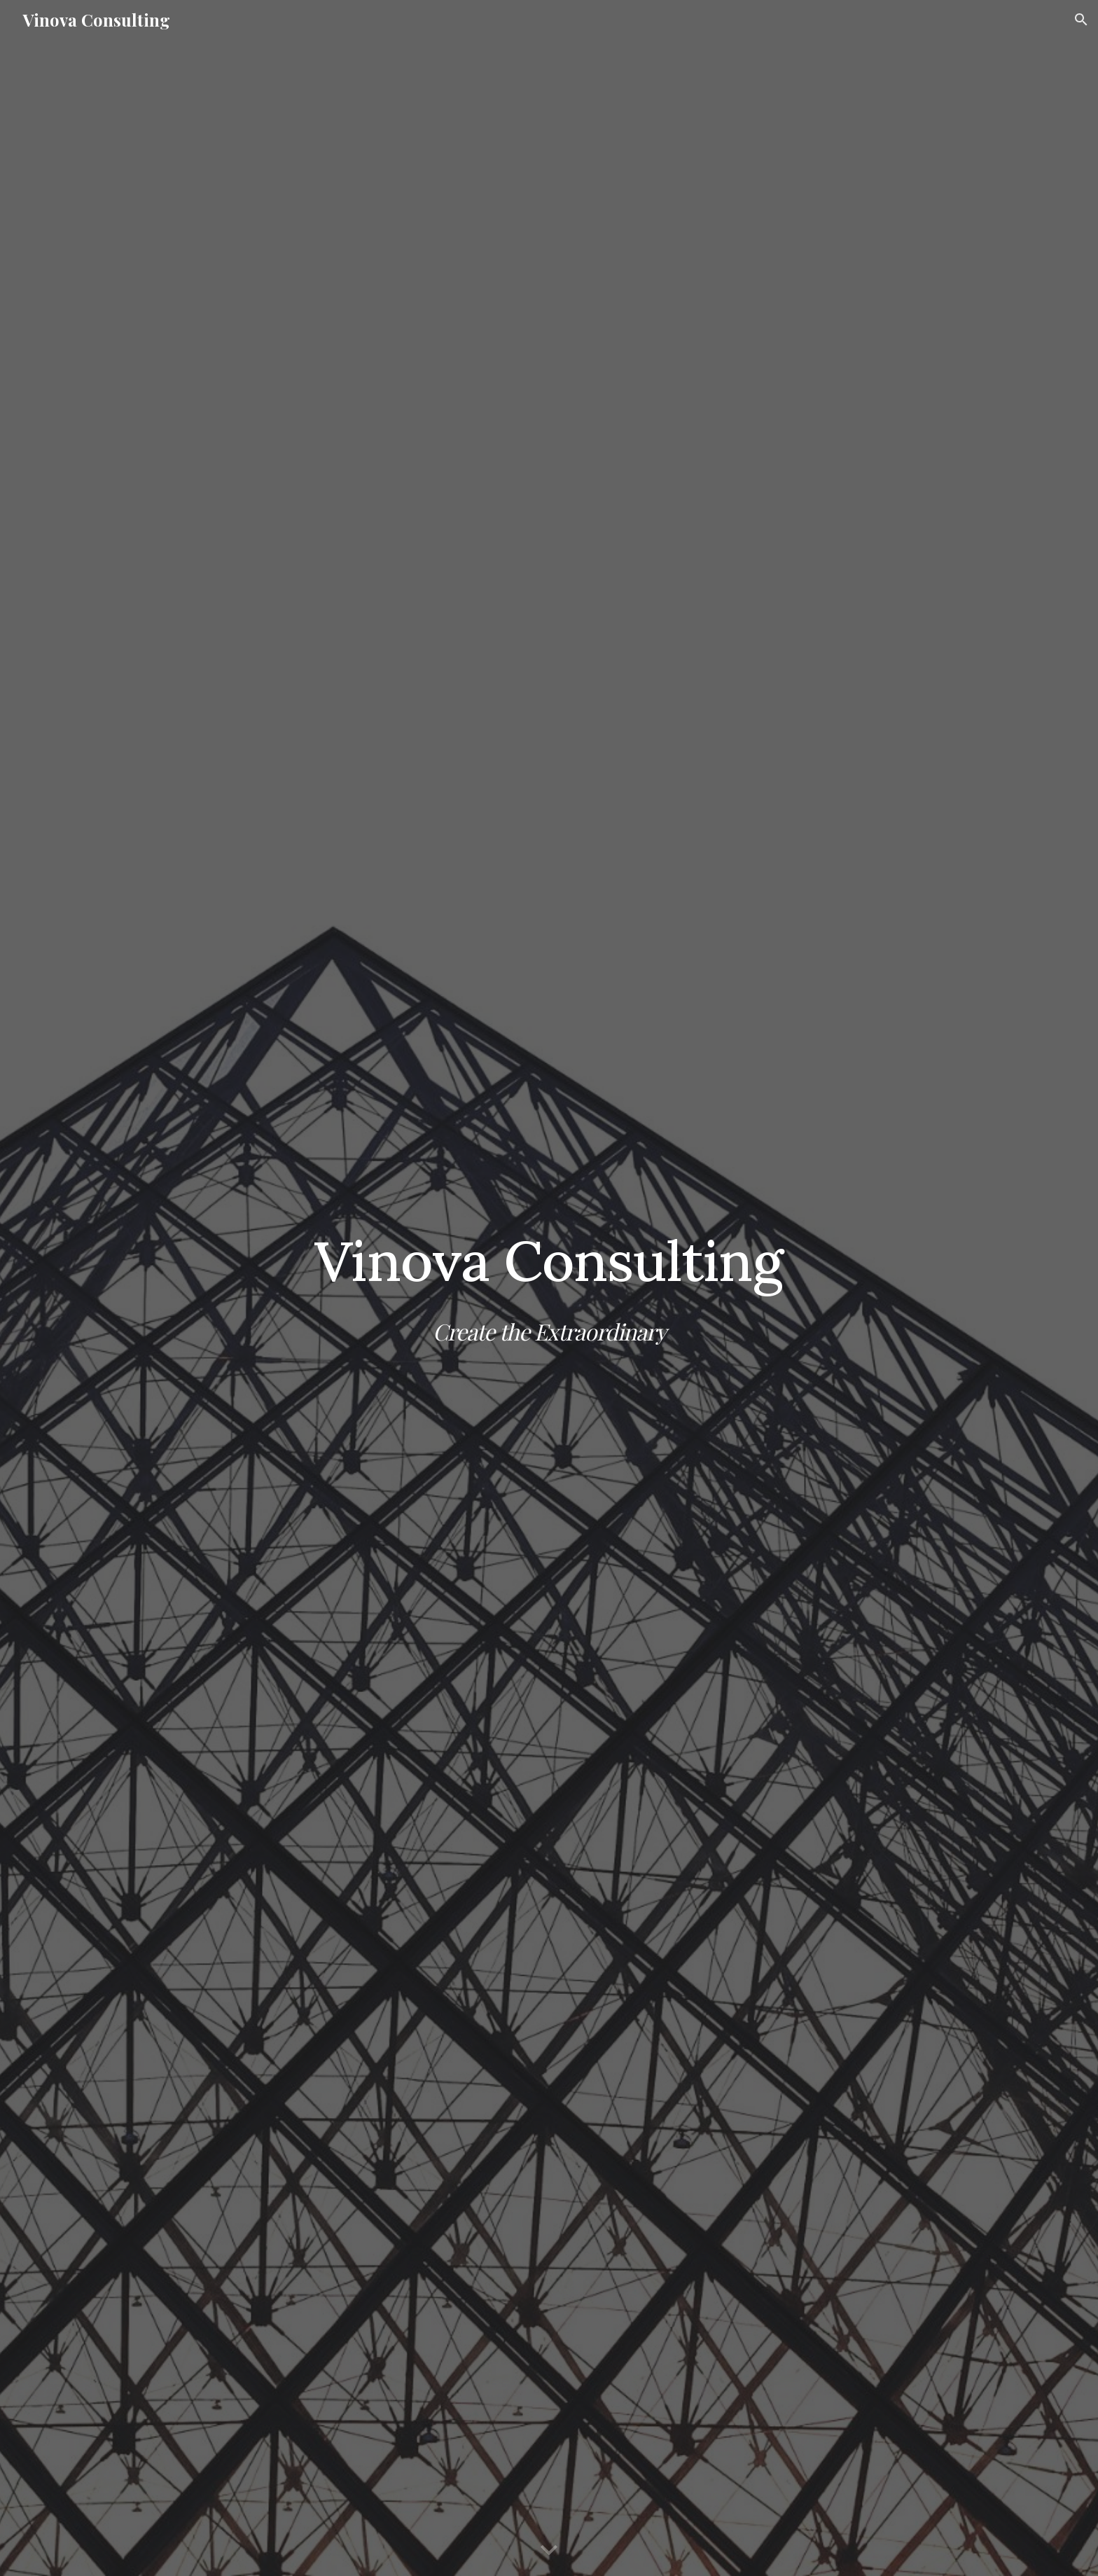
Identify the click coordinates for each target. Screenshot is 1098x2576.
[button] (1081, 19)
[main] (549, 1287)
